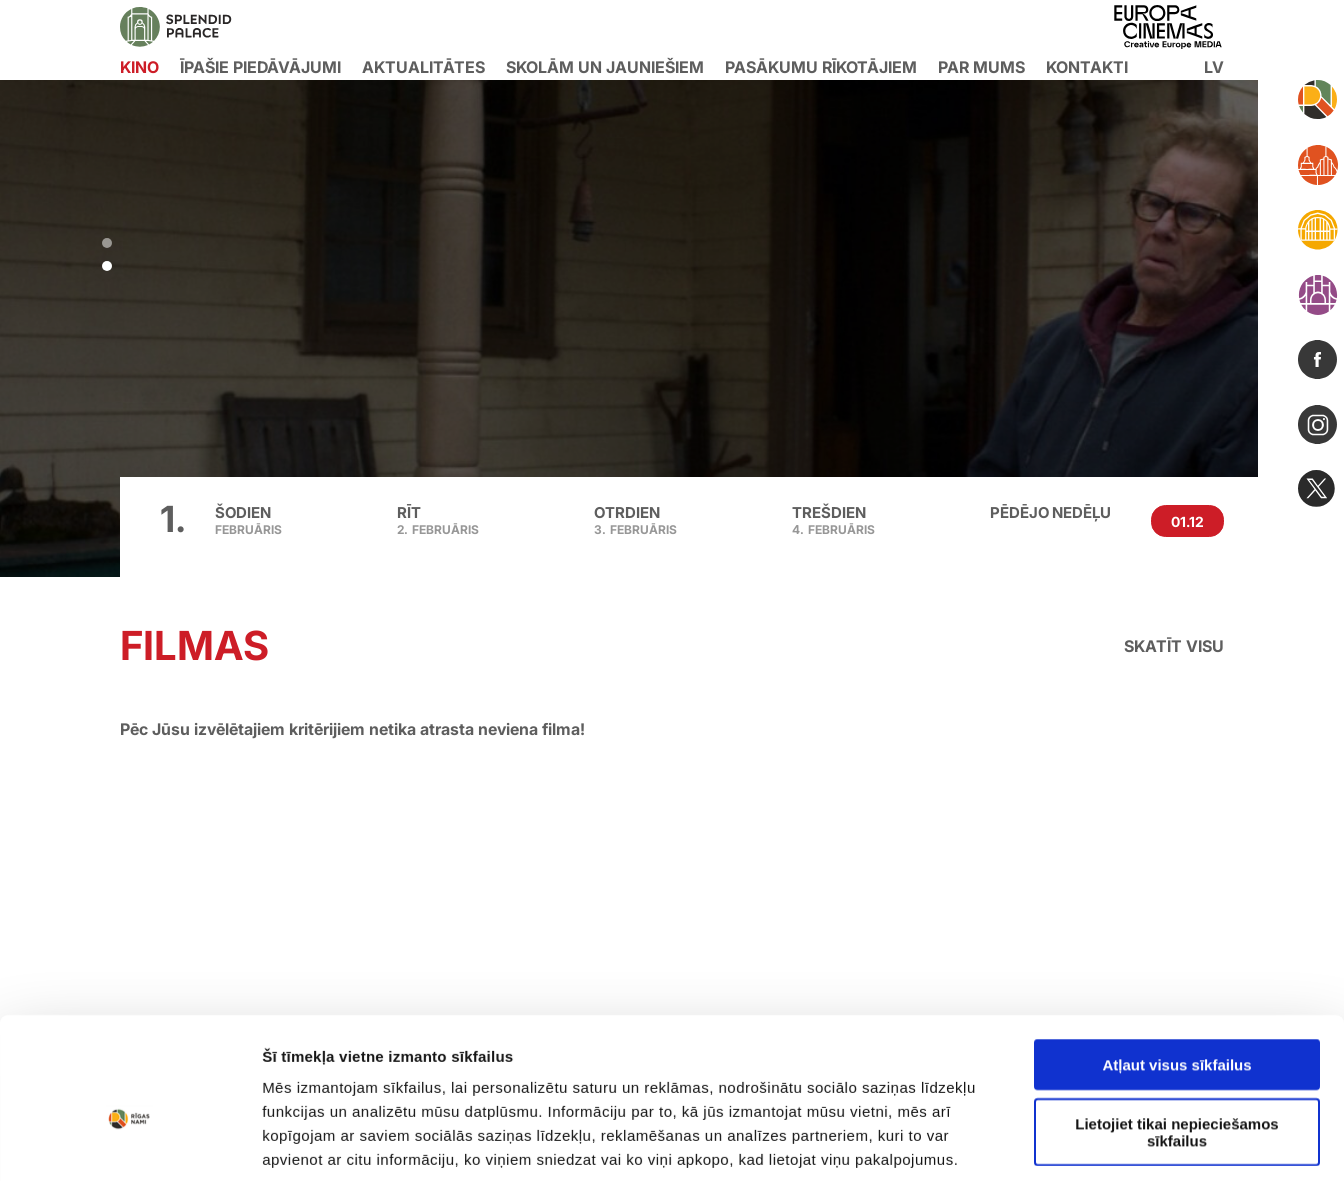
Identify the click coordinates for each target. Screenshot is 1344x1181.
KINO (139, 67)
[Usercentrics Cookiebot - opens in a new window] (129, 1089)
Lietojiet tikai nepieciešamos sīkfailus (1176, 980)
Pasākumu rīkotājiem (821, 67)
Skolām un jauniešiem (605, 67)
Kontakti (1087, 67)
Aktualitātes (423, 67)
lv (1214, 67)
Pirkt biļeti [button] (274, 426)
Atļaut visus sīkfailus (1176, 913)
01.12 (1187, 521)
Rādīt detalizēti (1089, 1088)
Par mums (981, 67)
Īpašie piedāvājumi (260, 67)
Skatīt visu (1174, 646)
